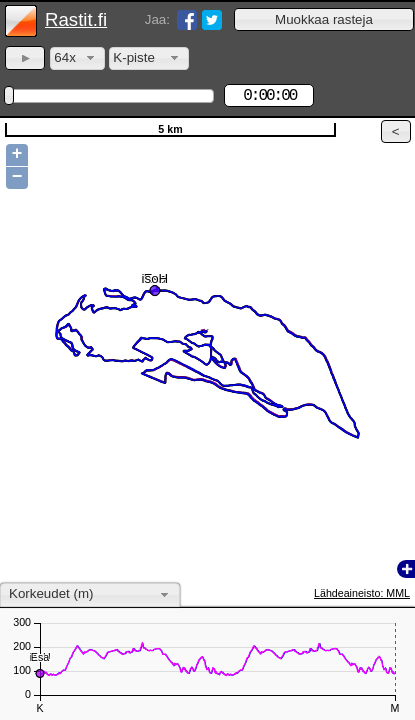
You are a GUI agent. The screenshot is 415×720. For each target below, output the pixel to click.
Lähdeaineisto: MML (362, 593)
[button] (324, 19)
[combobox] (77, 58)
